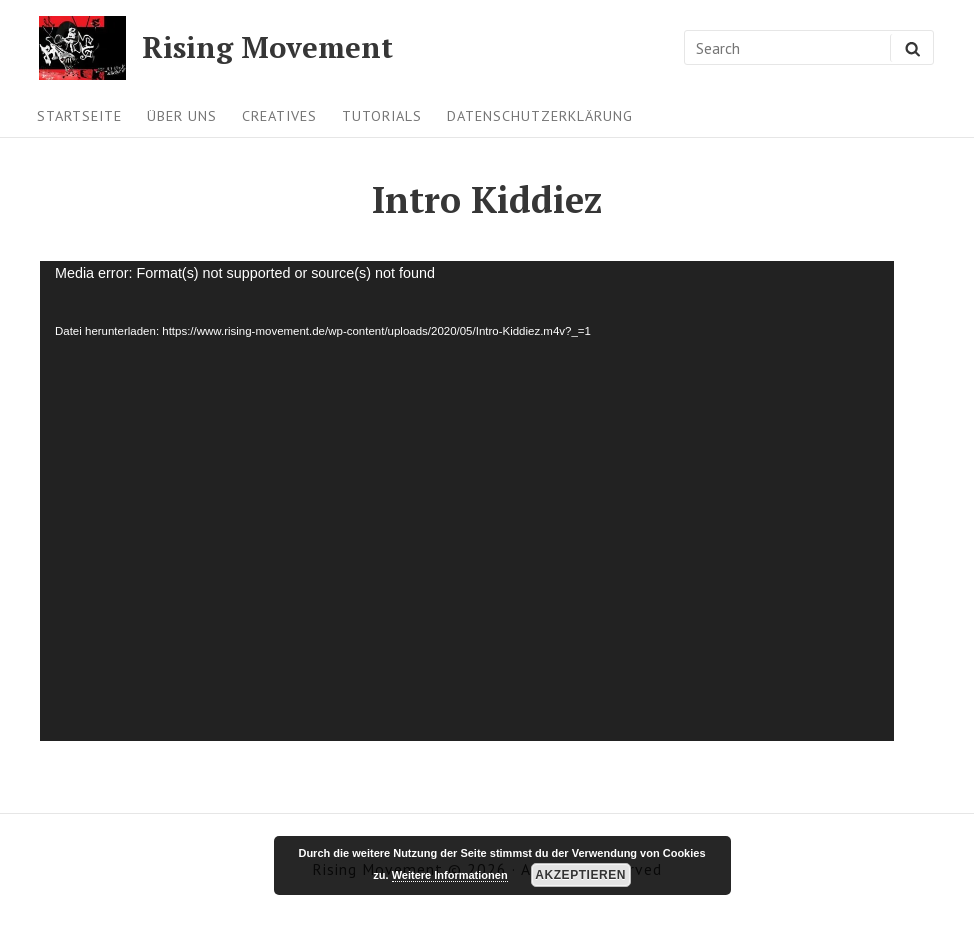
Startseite (79, 115)
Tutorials (382, 115)
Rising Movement (267, 47)
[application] (467, 501)
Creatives (279, 115)
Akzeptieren (580, 875)
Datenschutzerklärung (540, 115)
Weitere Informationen (450, 875)
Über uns (182, 115)
